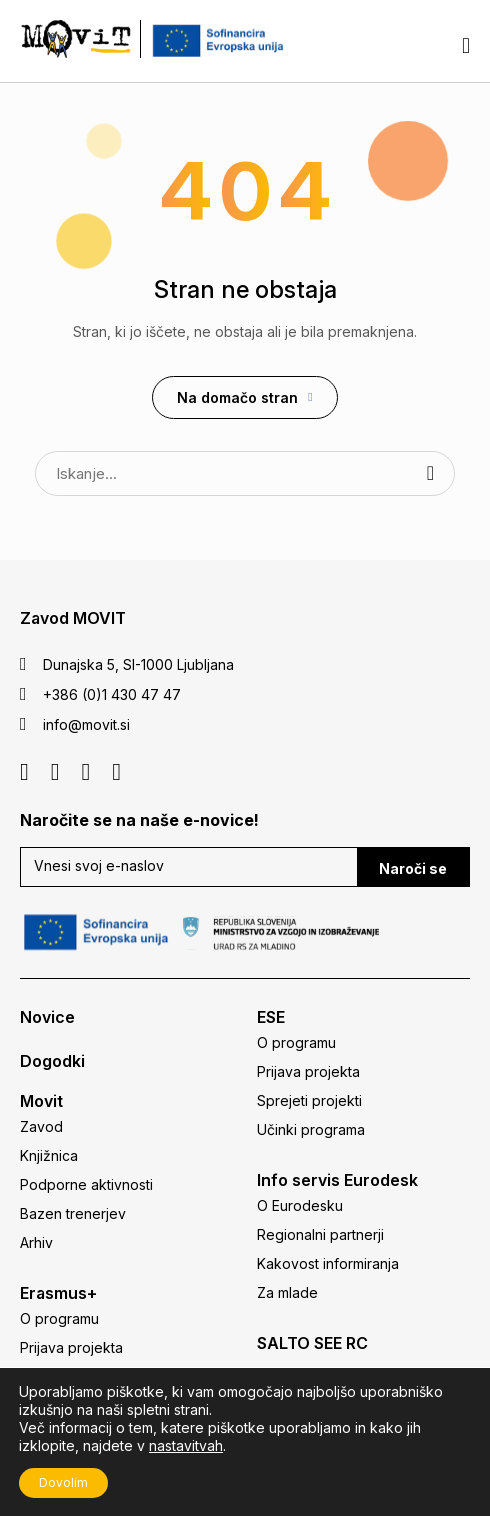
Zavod (41, 1126)
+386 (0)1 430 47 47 (112, 694)
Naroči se (413, 868)
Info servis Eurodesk (337, 1180)
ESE (271, 1017)
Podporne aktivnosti (86, 1184)
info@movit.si (86, 724)
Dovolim (63, 1482)
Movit (41, 1101)
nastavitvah (186, 1445)
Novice (47, 1017)
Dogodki (52, 1061)
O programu (59, 1318)
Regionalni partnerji (320, 1234)
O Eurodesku (300, 1205)
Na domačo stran (237, 397)
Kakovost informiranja (328, 1263)
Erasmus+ (58, 1293)
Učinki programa (311, 1129)
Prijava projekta (71, 1347)
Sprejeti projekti (309, 1100)
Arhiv (36, 1242)
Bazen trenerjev (73, 1213)
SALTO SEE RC (312, 1343)
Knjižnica (49, 1155)
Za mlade (287, 1292)
